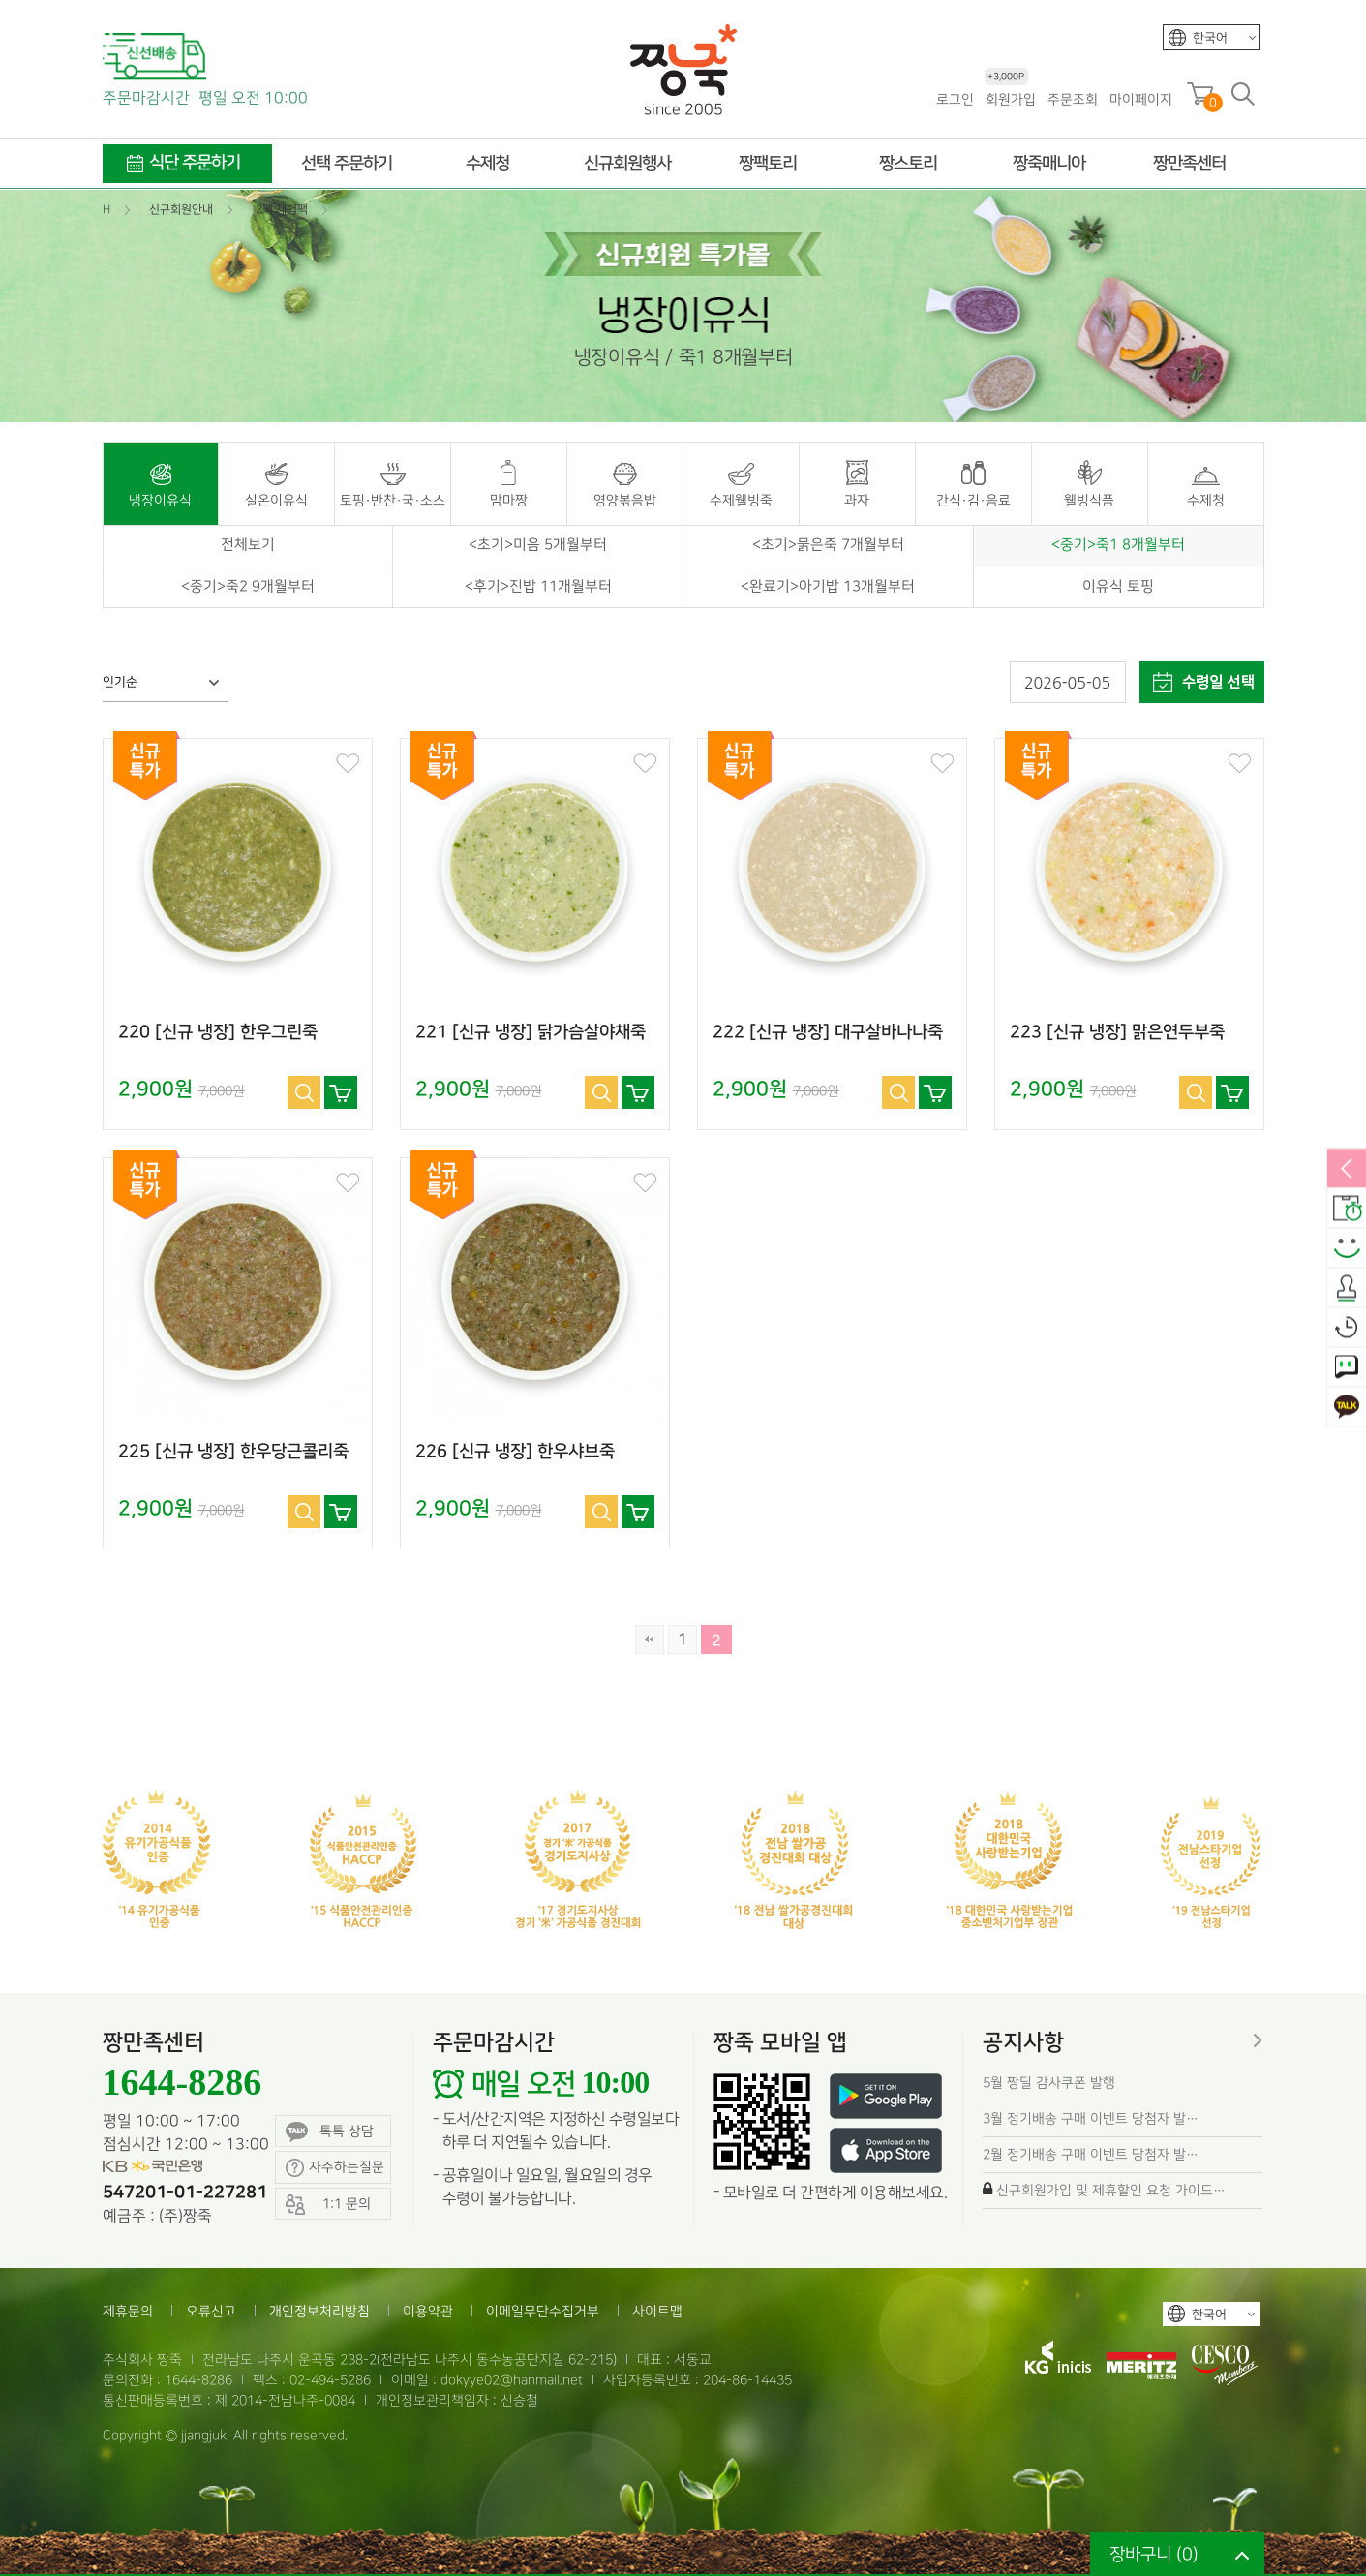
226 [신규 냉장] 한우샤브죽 (515, 1451)
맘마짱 (509, 500)
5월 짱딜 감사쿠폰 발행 (1049, 2082)
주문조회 (1072, 99)
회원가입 (1010, 98)
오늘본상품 (1346, 1328)
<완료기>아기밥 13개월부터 (828, 587)
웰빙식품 (1089, 500)
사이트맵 (657, 2311)
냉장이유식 (160, 500)
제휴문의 (128, 2311)
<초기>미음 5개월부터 (538, 545)
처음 (649, 1639)
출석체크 (1346, 1289)
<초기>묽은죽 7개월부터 (828, 545)
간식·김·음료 (973, 500)
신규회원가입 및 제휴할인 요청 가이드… (1111, 2190)
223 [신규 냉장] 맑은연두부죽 (1117, 1032)
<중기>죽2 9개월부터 (248, 587)
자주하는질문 (335, 2168)
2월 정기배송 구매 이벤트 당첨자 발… (1091, 2154)
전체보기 (248, 545)
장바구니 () (1154, 2554)
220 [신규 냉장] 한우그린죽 (218, 1032)
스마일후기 (1346, 1249)
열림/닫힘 (1346, 1170)
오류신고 (211, 2311)
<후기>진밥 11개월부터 (538, 587)
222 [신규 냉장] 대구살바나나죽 (828, 1032)
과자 (856, 500)
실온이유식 (276, 500)
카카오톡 (1346, 1408)
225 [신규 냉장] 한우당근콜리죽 (233, 1451)
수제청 (1206, 500)
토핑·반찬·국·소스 (392, 500)
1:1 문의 (1346, 1368)
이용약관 (428, 2311)
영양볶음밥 (624, 500)
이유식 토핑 (1118, 587)
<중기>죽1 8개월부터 (1118, 545)
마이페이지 (1140, 99)
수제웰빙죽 (741, 500)
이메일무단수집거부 (542, 2311)
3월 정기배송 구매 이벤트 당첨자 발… (1091, 2118)
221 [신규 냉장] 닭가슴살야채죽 (530, 1032)
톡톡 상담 (330, 2132)
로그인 (955, 99)
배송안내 (1346, 1209)
